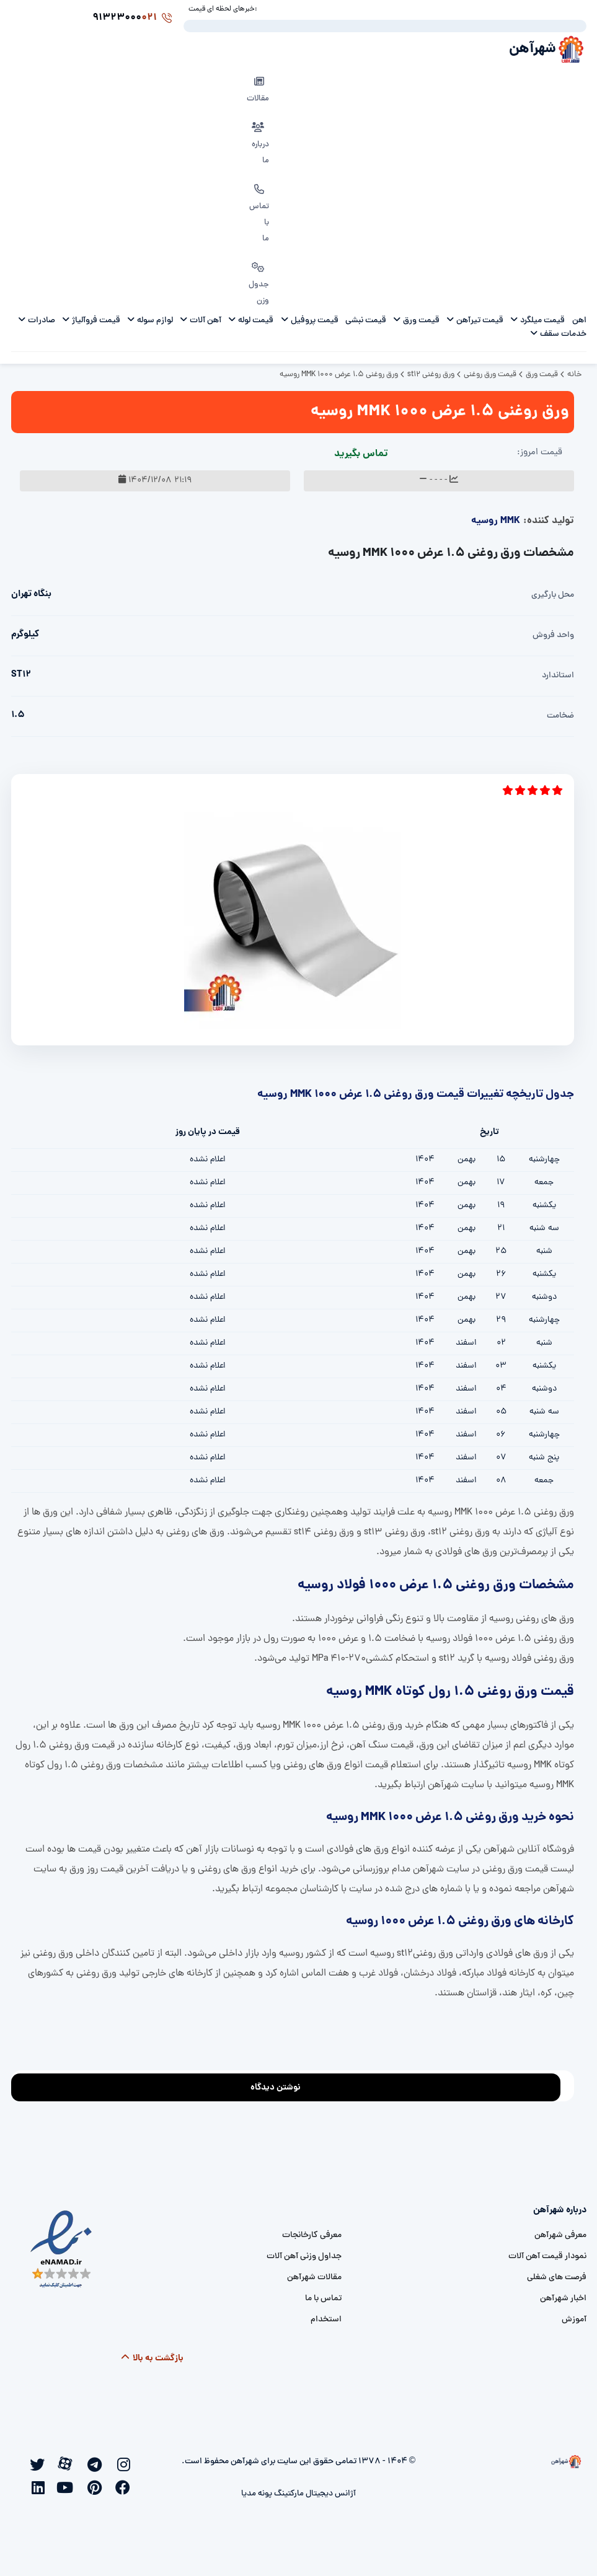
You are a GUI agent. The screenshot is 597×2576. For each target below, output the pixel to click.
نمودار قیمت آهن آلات (547, 2255)
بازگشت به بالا (152, 2358)
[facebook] (126, 2485)
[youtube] (69, 2485)
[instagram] (126, 2463)
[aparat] (69, 2462)
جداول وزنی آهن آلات (304, 2255)
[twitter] (40, 2463)
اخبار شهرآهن (563, 2298)
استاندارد (558, 675)
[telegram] (97, 2463)
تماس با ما (323, 2298)
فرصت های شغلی (556, 2277)
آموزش (574, 2319)
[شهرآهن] (515, 2461)
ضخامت (560, 715)
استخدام (326, 2319)
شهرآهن (527, 49)
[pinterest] (97, 2485)
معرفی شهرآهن (560, 2234)
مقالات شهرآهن (314, 2277)
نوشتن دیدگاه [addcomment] (281, 2083)
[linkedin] (40, 2485)
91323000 (139, 18)
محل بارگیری (552, 594)
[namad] (61, 2249)
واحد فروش (553, 634)
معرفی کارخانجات (312, 2234)
